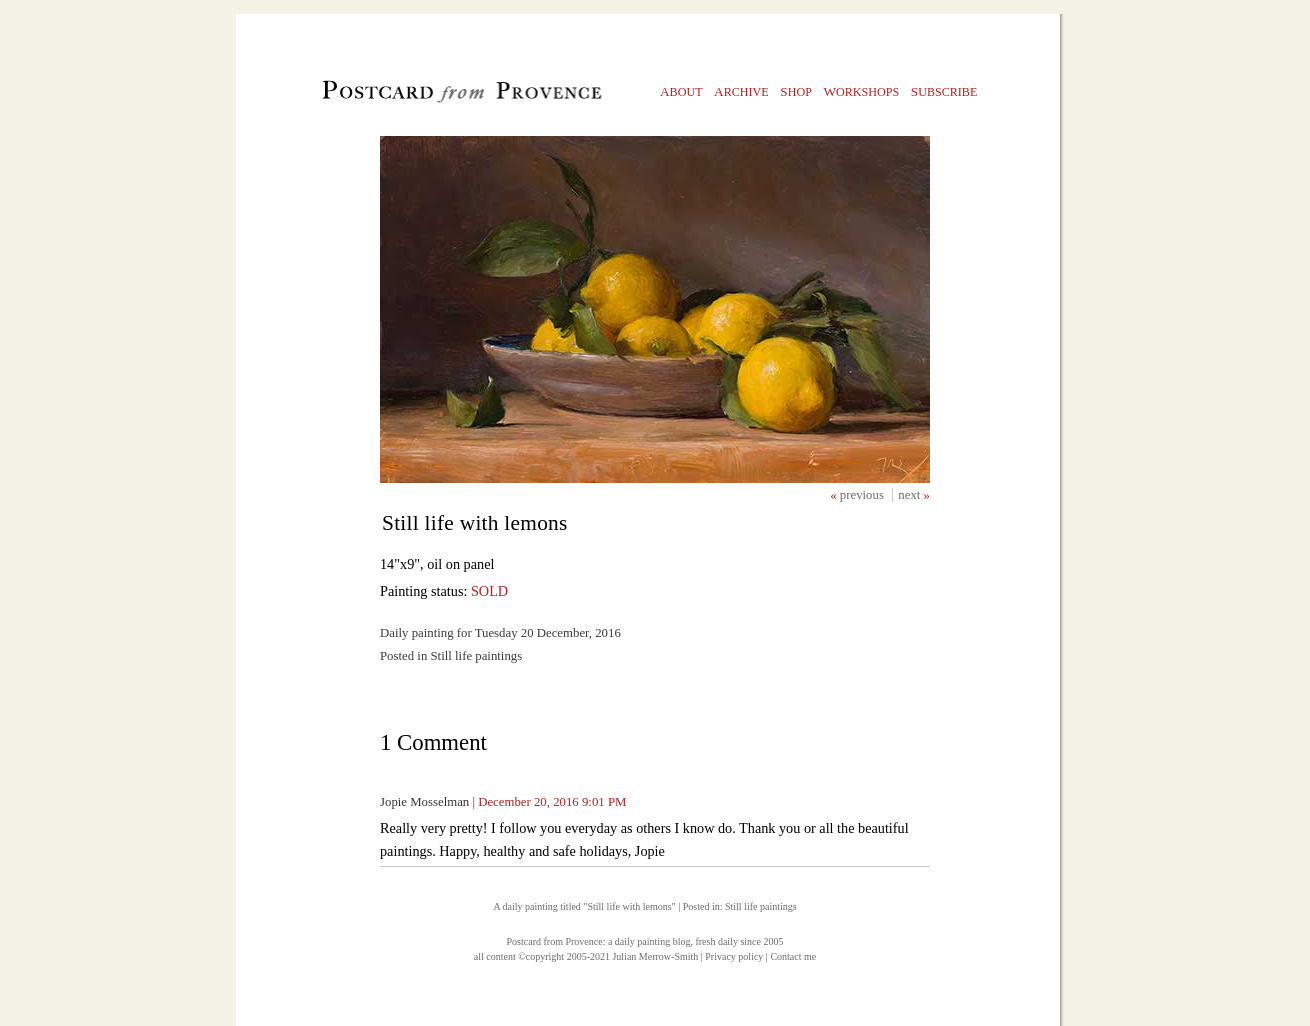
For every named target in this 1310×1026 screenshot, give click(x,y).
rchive (741, 91)
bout (681, 91)
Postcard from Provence (555, 941)
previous (863, 495)
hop (796, 91)
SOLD (489, 591)
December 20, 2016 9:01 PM (552, 802)
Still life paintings (761, 906)
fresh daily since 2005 (739, 941)
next (910, 495)
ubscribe (944, 91)
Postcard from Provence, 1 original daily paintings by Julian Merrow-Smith (428, 96)
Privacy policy (734, 956)
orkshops (861, 91)
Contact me (793, 956)
